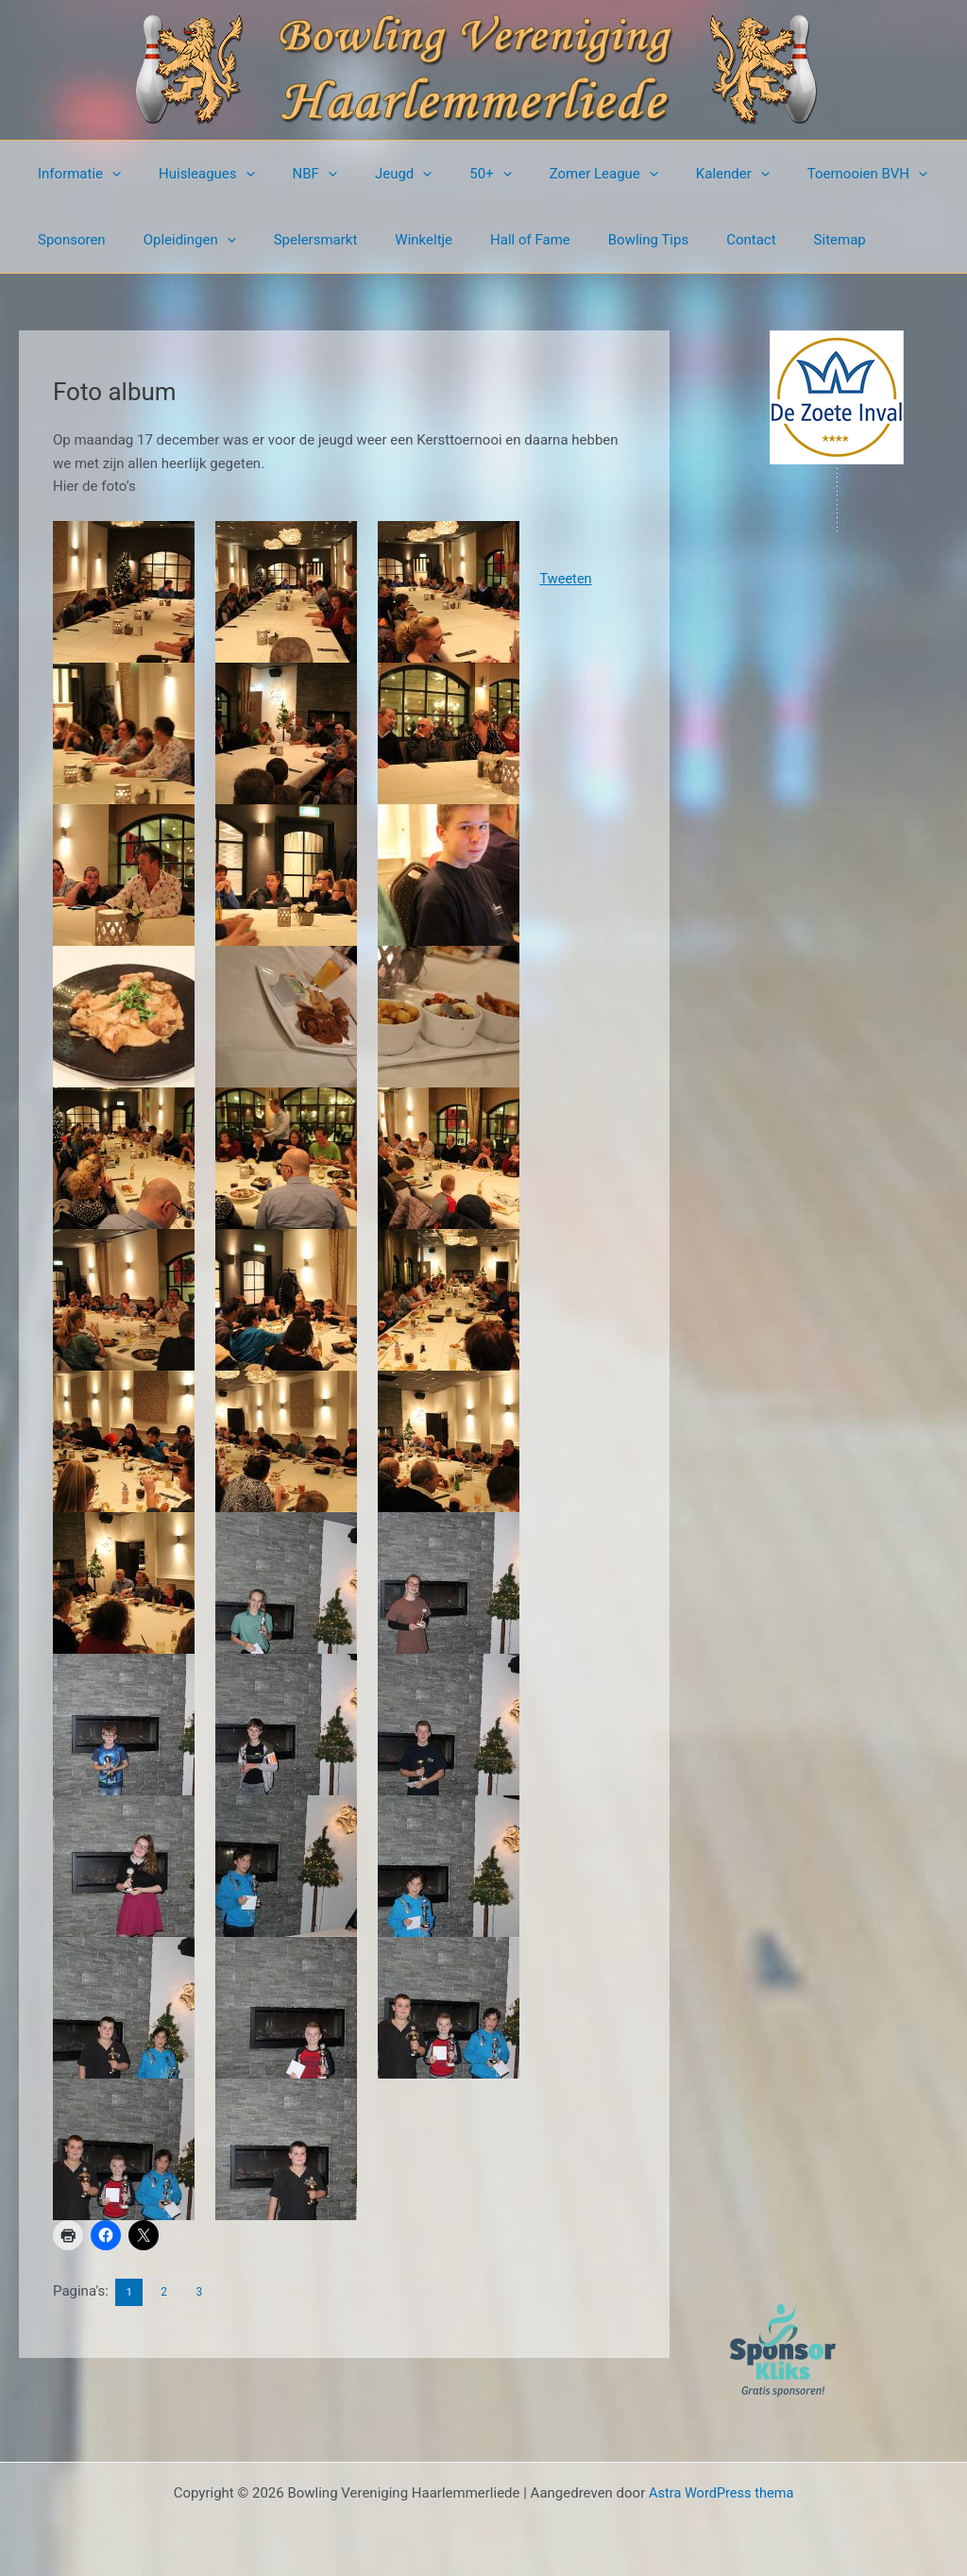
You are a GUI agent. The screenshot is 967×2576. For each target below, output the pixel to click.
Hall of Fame (488, 239)
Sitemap (769, 239)
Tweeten (569, 578)
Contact (689, 239)
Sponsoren (67, 239)
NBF (291, 174)
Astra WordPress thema (721, 2492)
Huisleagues (192, 174)
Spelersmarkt (292, 239)
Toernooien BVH (797, 174)
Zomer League (552, 174)
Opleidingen (175, 240)
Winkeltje (390, 239)
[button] (107, 174)
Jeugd (370, 174)
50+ (447, 174)
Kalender (671, 174)
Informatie (74, 174)
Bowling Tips (596, 239)
